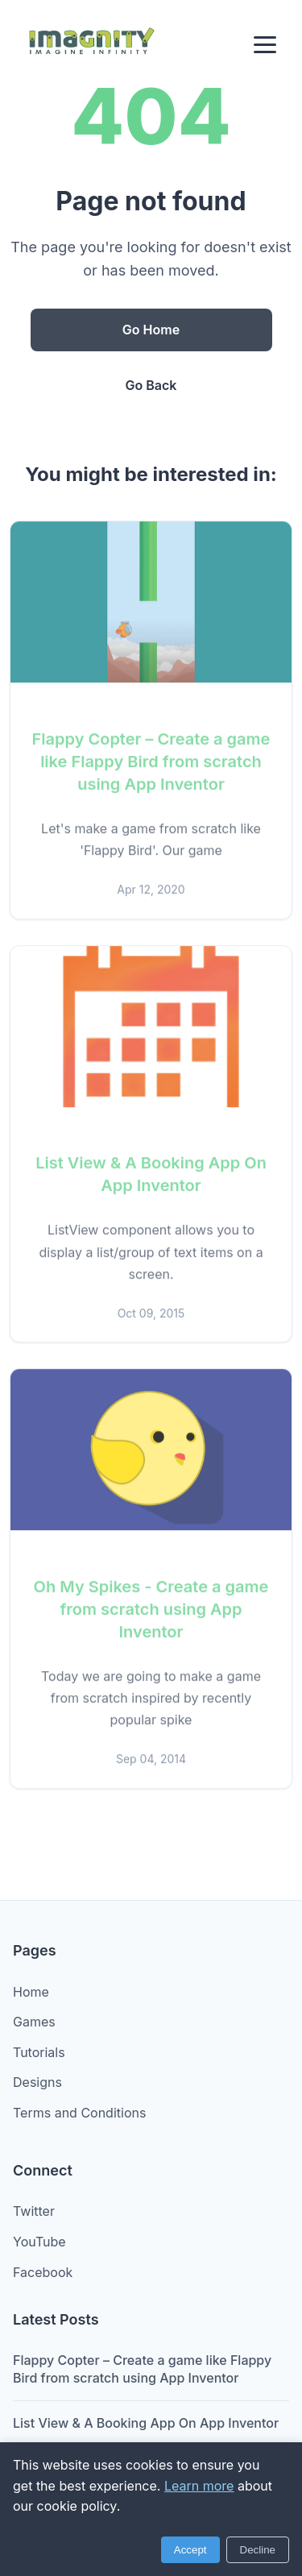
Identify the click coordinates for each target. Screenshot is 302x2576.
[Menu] (265, 44)
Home (31, 1992)
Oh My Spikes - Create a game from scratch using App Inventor (151, 1612)
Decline (257, 2550)
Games (34, 2022)
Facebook (42, 2272)
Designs (37, 2082)
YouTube (39, 2242)
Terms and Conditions (79, 2113)
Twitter (34, 2211)
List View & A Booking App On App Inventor (146, 2423)
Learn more (199, 2486)
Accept (190, 2550)
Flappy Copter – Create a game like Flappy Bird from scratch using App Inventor (151, 764)
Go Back (151, 385)
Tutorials (39, 2052)
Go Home (151, 329)
